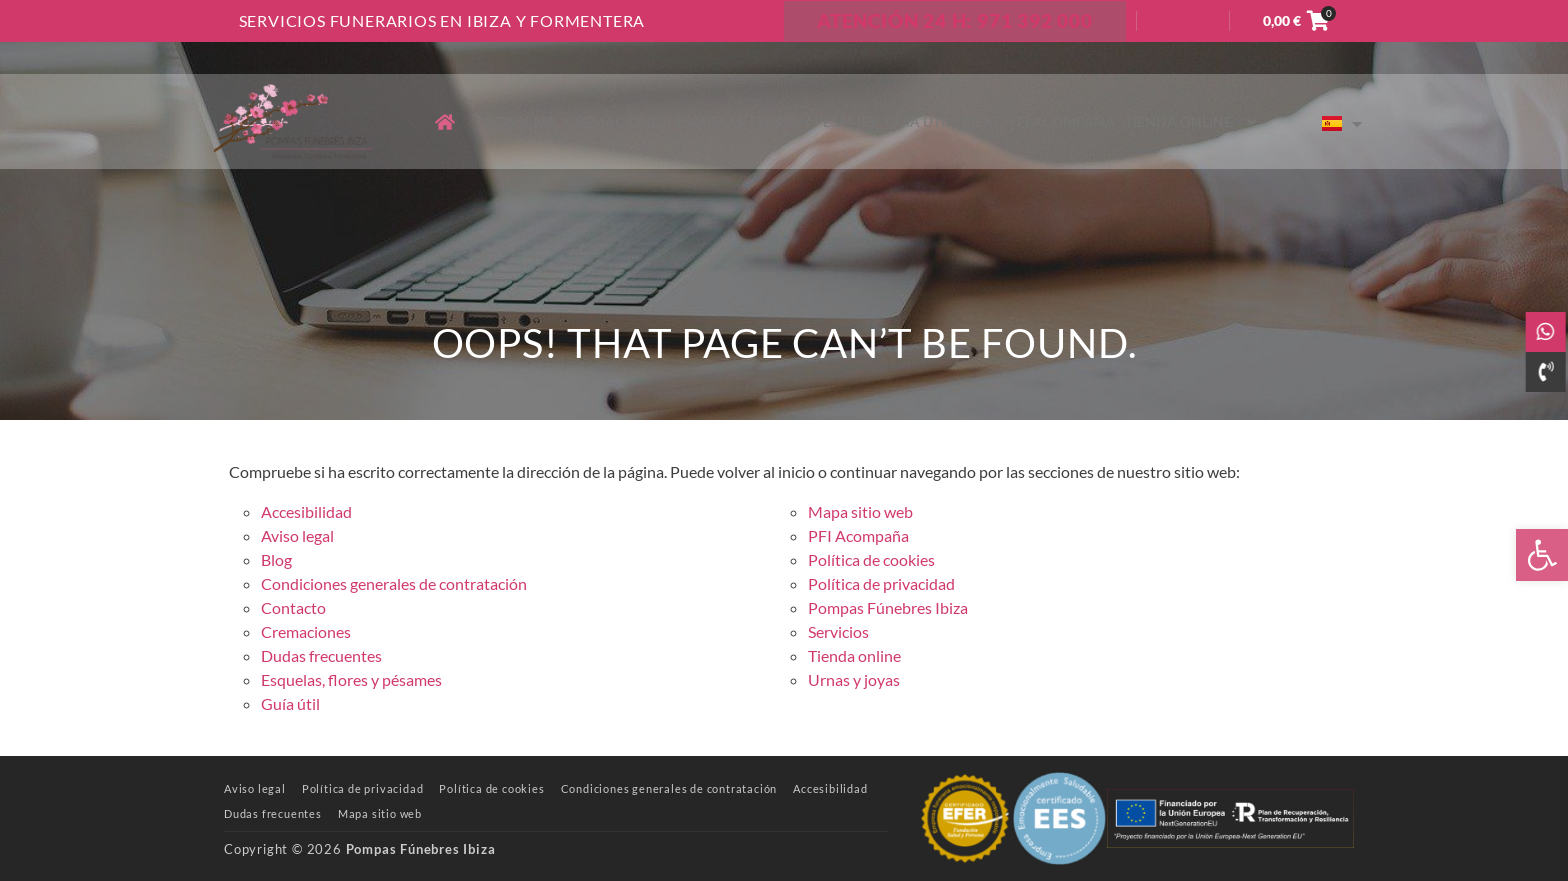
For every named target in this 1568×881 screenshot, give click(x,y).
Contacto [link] (726, 21)
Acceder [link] (1183, 21)
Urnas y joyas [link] (854, 679)
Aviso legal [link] (297, 535)
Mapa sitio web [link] (860, 511)
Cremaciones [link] (615, 121)
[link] (1542, 555)
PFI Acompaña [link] (1061, 121)
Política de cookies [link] (871, 559)
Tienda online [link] (1192, 121)
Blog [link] (980, 121)
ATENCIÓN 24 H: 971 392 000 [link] (955, 20)
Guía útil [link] (919, 121)
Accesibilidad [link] (306, 511)
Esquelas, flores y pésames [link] (776, 121)
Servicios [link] (520, 121)
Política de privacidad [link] (881, 583)
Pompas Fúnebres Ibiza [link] (888, 607)
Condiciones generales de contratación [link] (394, 583)
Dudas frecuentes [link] (321, 655)
